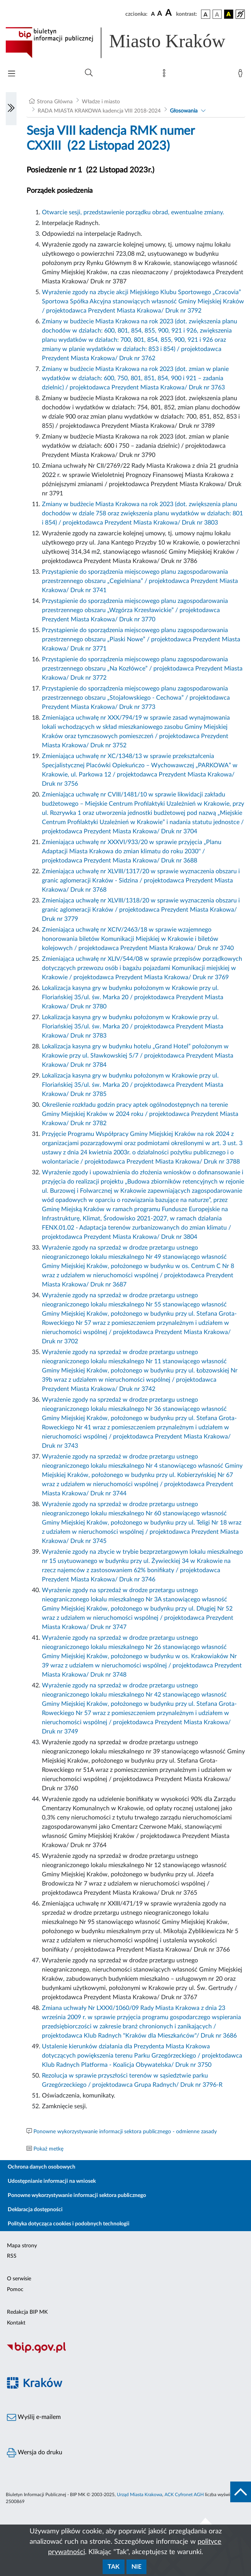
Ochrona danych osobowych (41, 2167)
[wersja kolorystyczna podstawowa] (206, 14)
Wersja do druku (34, 2452)
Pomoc (15, 2289)
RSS (12, 2256)
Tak (114, 2567)
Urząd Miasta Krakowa (139, 2494)
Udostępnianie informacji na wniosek (52, 2181)
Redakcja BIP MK (27, 2312)
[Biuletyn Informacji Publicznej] (125, 2352)
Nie (136, 2567)
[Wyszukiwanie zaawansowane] (89, 73)
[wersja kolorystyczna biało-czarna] (217, 14)
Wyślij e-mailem (34, 2417)
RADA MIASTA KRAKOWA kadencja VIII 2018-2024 (99, 111)
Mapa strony (22, 2245)
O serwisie (19, 2278)
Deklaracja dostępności (35, 2209)
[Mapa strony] (166, 75)
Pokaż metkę (48, 2149)
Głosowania (184, 111)
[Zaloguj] (241, 75)
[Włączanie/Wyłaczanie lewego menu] (11, 108)
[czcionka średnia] (159, 14)
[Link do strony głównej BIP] (125, 43)
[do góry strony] (240, 2492)
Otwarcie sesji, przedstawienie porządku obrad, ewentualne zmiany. (133, 212)
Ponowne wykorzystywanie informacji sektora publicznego (77, 2195)
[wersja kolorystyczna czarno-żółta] (229, 14)
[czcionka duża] (170, 13)
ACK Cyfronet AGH (184, 2494)
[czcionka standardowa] (153, 13)
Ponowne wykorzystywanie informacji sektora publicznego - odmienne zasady (125, 2131)
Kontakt (16, 2323)
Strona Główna (55, 101)
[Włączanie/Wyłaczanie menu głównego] (11, 74)
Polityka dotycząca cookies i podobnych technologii (69, 2224)
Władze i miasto (101, 101)
